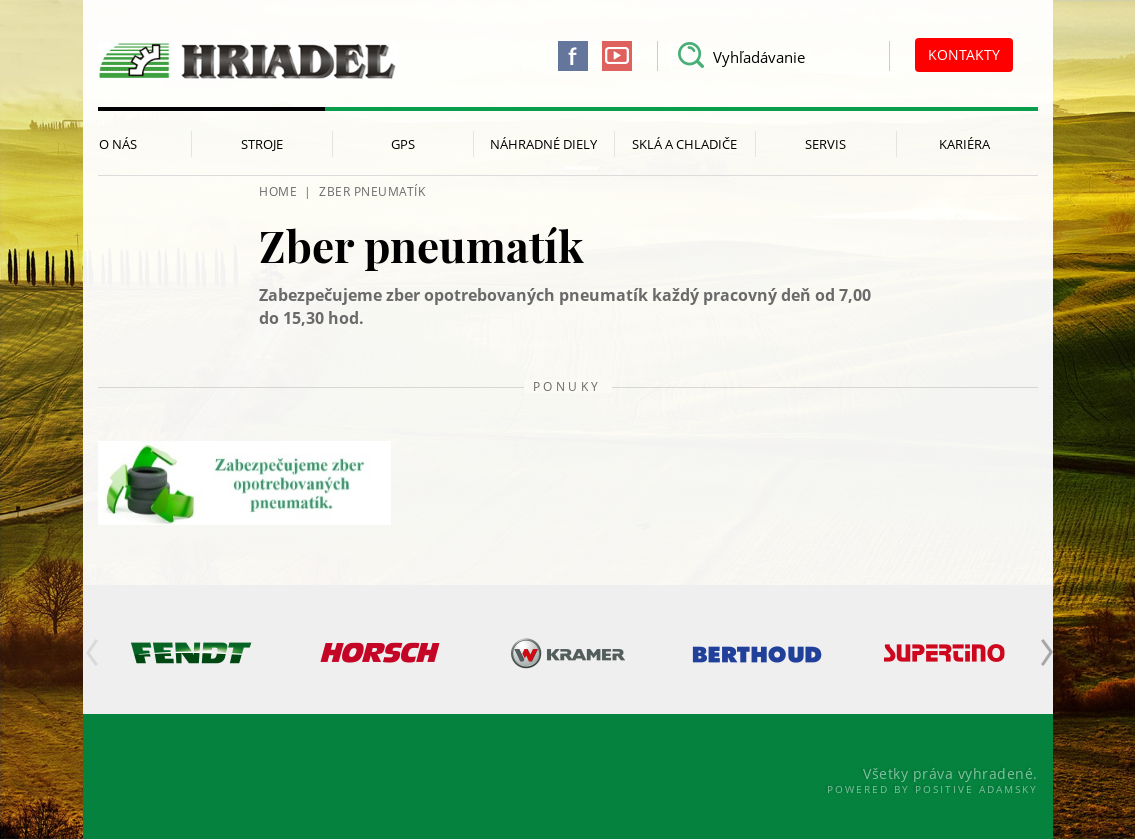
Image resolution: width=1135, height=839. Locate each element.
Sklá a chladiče (684, 144)
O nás (118, 144)
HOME (278, 191)
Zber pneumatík (372, 191)
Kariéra (964, 144)
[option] (192, 652)
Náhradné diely (543, 144)
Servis (825, 144)
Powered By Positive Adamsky (932, 789)
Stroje (262, 144)
